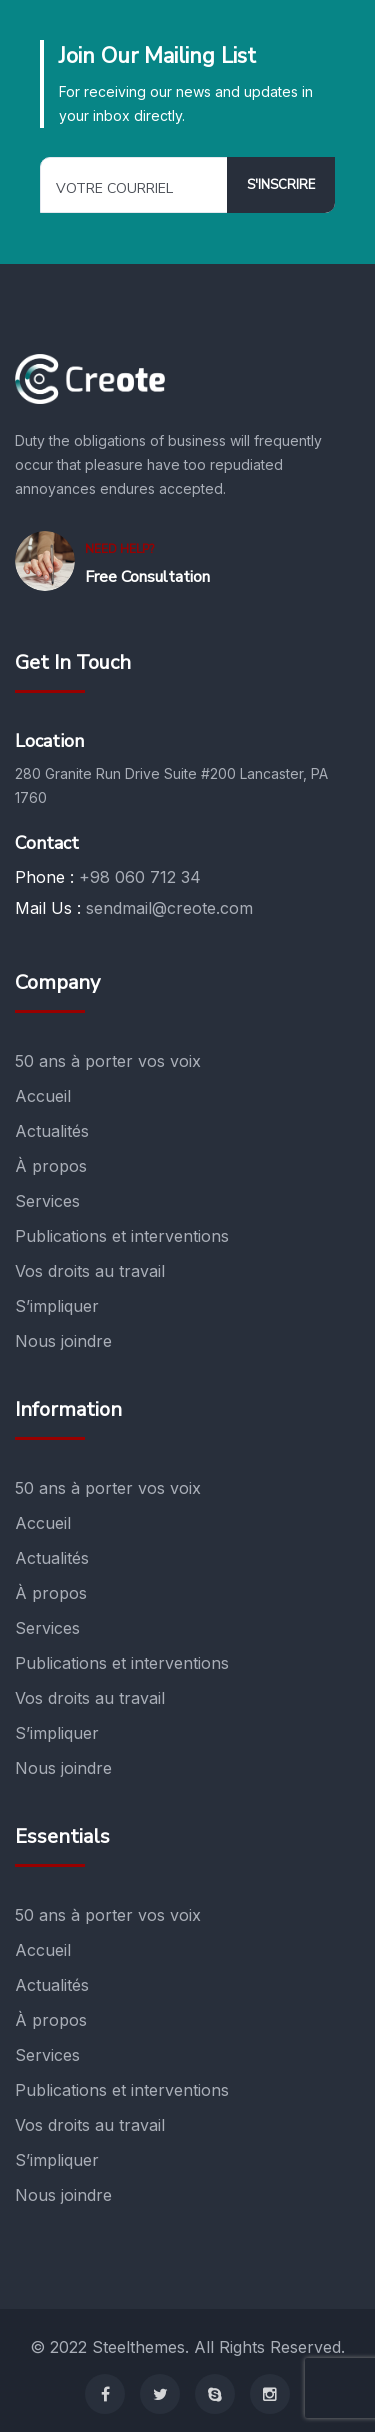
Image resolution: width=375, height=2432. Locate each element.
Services (47, 1201)
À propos (51, 1166)
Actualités (52, 1131)
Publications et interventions (122, 1236)
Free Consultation (147, 577)
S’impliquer (57, 1306)
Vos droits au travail (90, 1271)
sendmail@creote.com (169, 908)
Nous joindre (63, 1341)
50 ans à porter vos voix (108, 1061)
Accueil (43, 1096)
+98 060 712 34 (140, 877)
